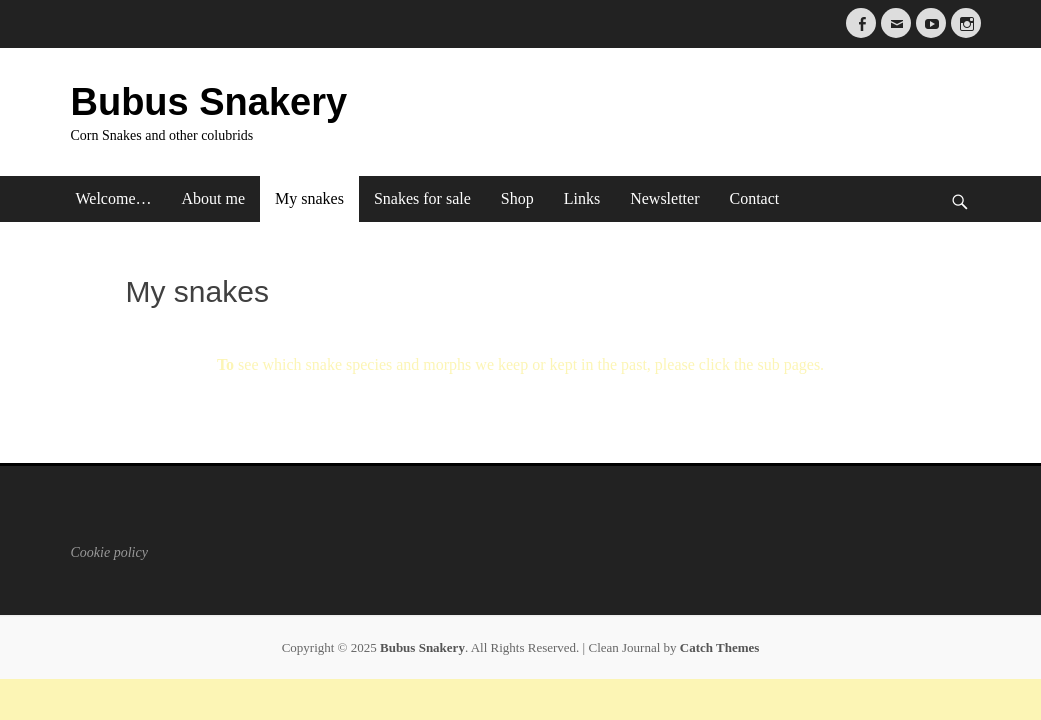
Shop (517, 198)
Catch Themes (720, 647)
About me (214, 198)
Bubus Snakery (209, 102)
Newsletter (664, 198)
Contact (754, 198)
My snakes (309, 198)
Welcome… (114, 198)
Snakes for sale (422, 198)
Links (582, 198)
